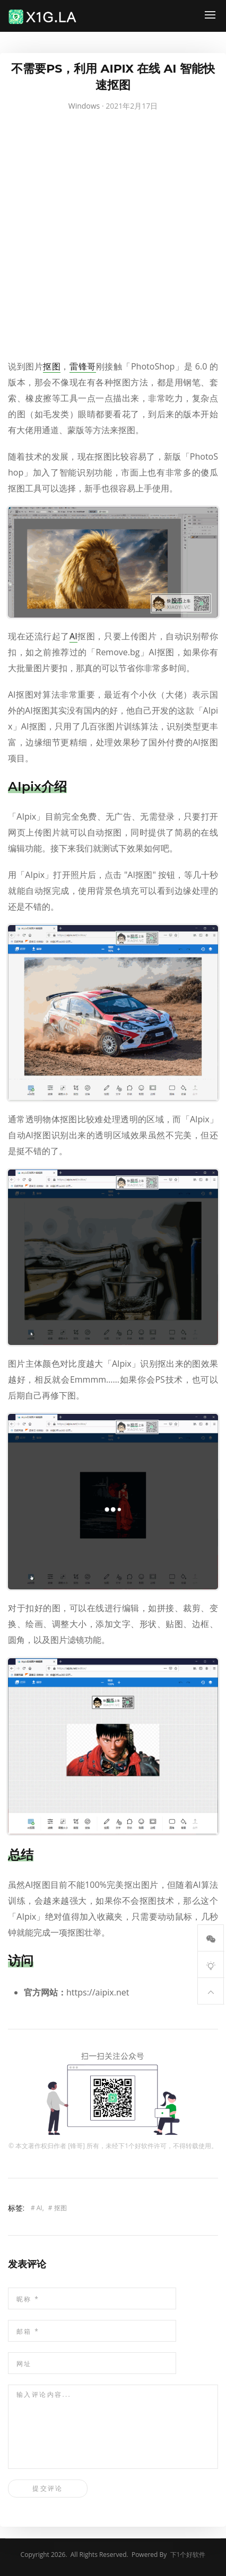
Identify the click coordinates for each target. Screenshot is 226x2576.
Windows (84, 106)
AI (73, 636)
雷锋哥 (82, 366)
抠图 (51, 366)
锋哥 (76, 2145)
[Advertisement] (113, 237)
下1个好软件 (136, 2145)
